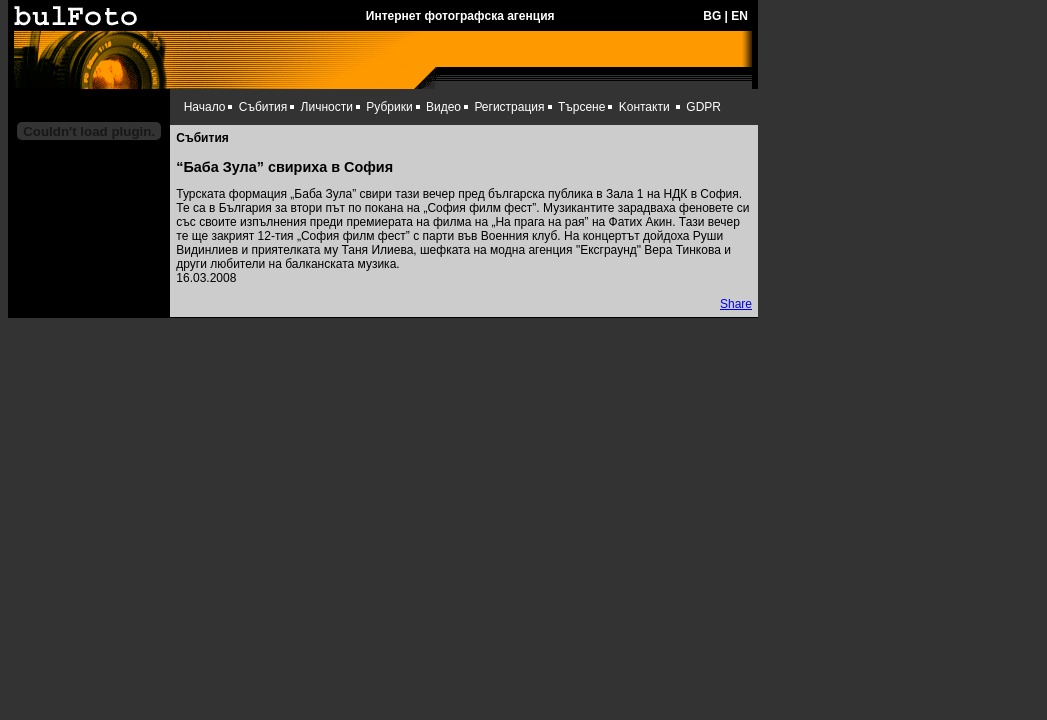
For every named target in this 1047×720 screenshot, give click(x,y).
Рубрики (389, 107)
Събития (263, 107)
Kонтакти (644, 107)
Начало (205, 107)
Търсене (581, 107)
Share (736, 304)
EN (739, 16)
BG (712, 16)
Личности (327, 107)
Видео (443, 107)
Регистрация (509, 107)
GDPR (703, 107)
